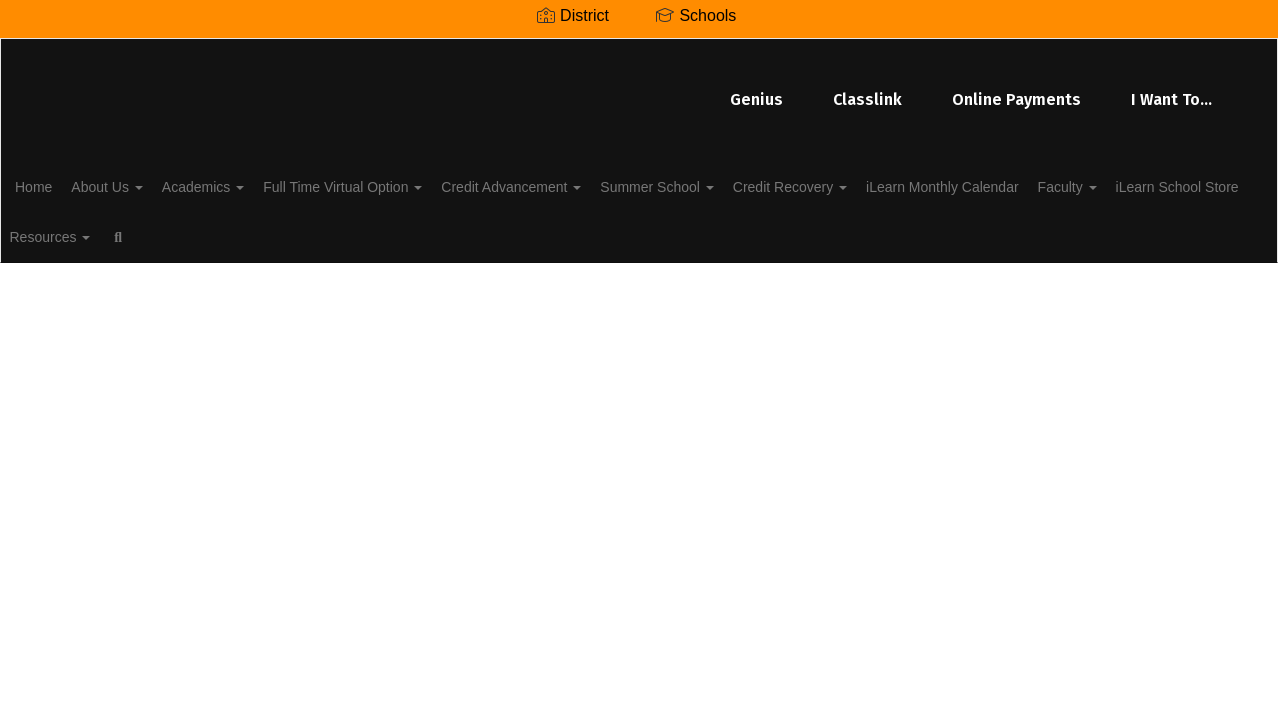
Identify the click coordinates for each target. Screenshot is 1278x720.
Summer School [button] (742, 184)
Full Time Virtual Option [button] (406, 184)
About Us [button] (148, 184)
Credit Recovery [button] (887, 184)
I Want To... (922, 89)
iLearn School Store (107, 234)
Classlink (618, 89)
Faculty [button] (1186, 184)
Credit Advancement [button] (586, 184)
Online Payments (767, 89)
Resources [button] (239, 234)
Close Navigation (410, 242)
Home (64, 184)
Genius (507, 89)
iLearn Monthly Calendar (1050, 184)
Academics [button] (256, 184)
